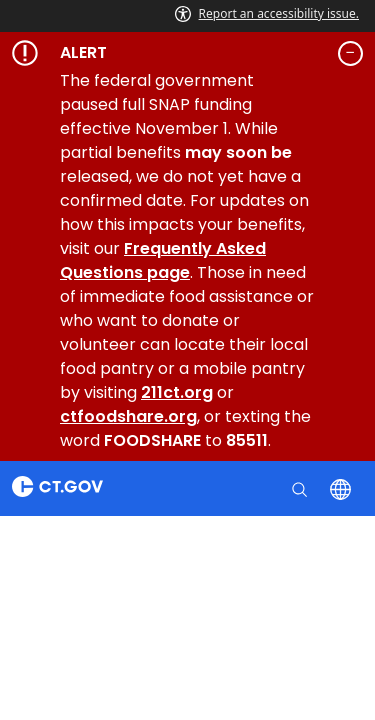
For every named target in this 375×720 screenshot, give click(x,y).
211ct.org (177, 392)
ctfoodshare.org (128, 416)
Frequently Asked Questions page (163, 260)
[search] (301, 488)
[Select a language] (342, 488)
